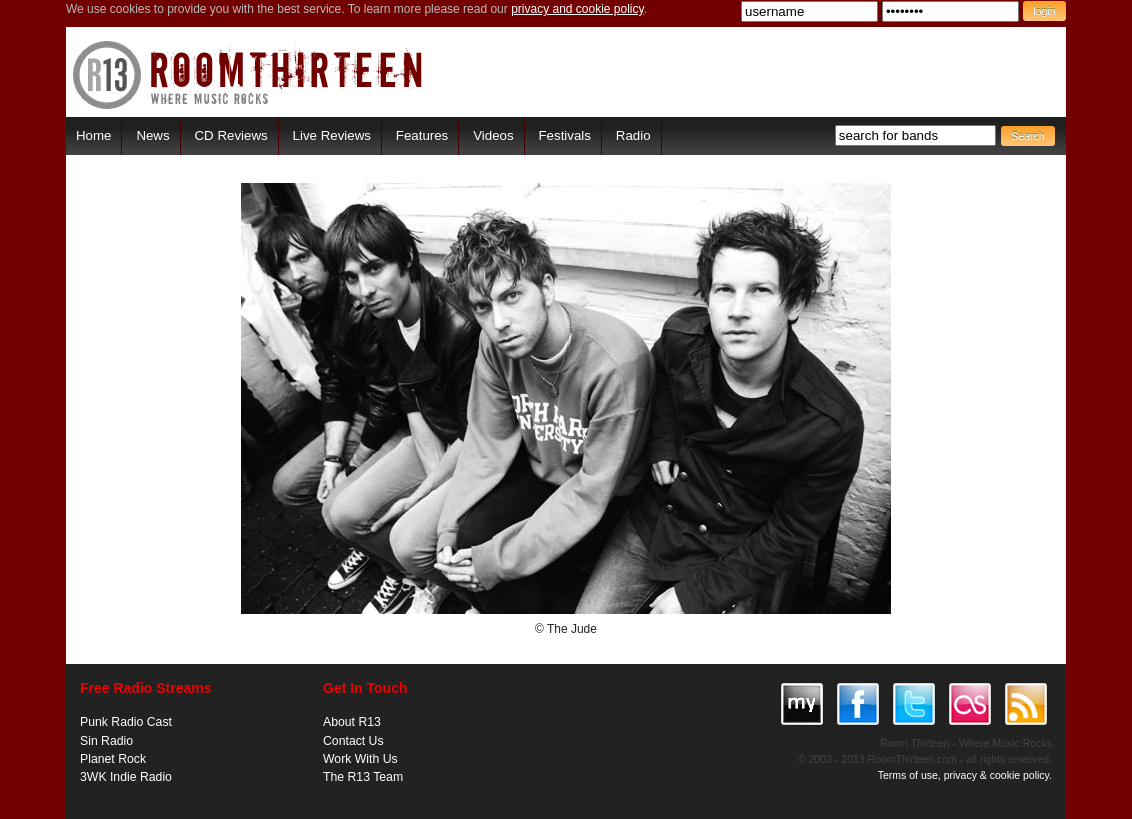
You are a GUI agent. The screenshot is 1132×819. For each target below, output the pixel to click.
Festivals (564, 135)
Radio (633, 135)
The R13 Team (363, 777)
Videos (493, 135)
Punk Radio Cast (126, 722)
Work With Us (360, 759)
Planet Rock (113, 759)
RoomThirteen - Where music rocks (248, 74)
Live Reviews (332, 135)
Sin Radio (106, 741)
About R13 (352, 722)
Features (422, 135)
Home (93, 135)
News (152, 135)
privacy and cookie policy (577, 9)
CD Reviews (231, 135)
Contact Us (353, 741)
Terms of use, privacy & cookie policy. (965, 775)
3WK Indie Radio (126, 777)
